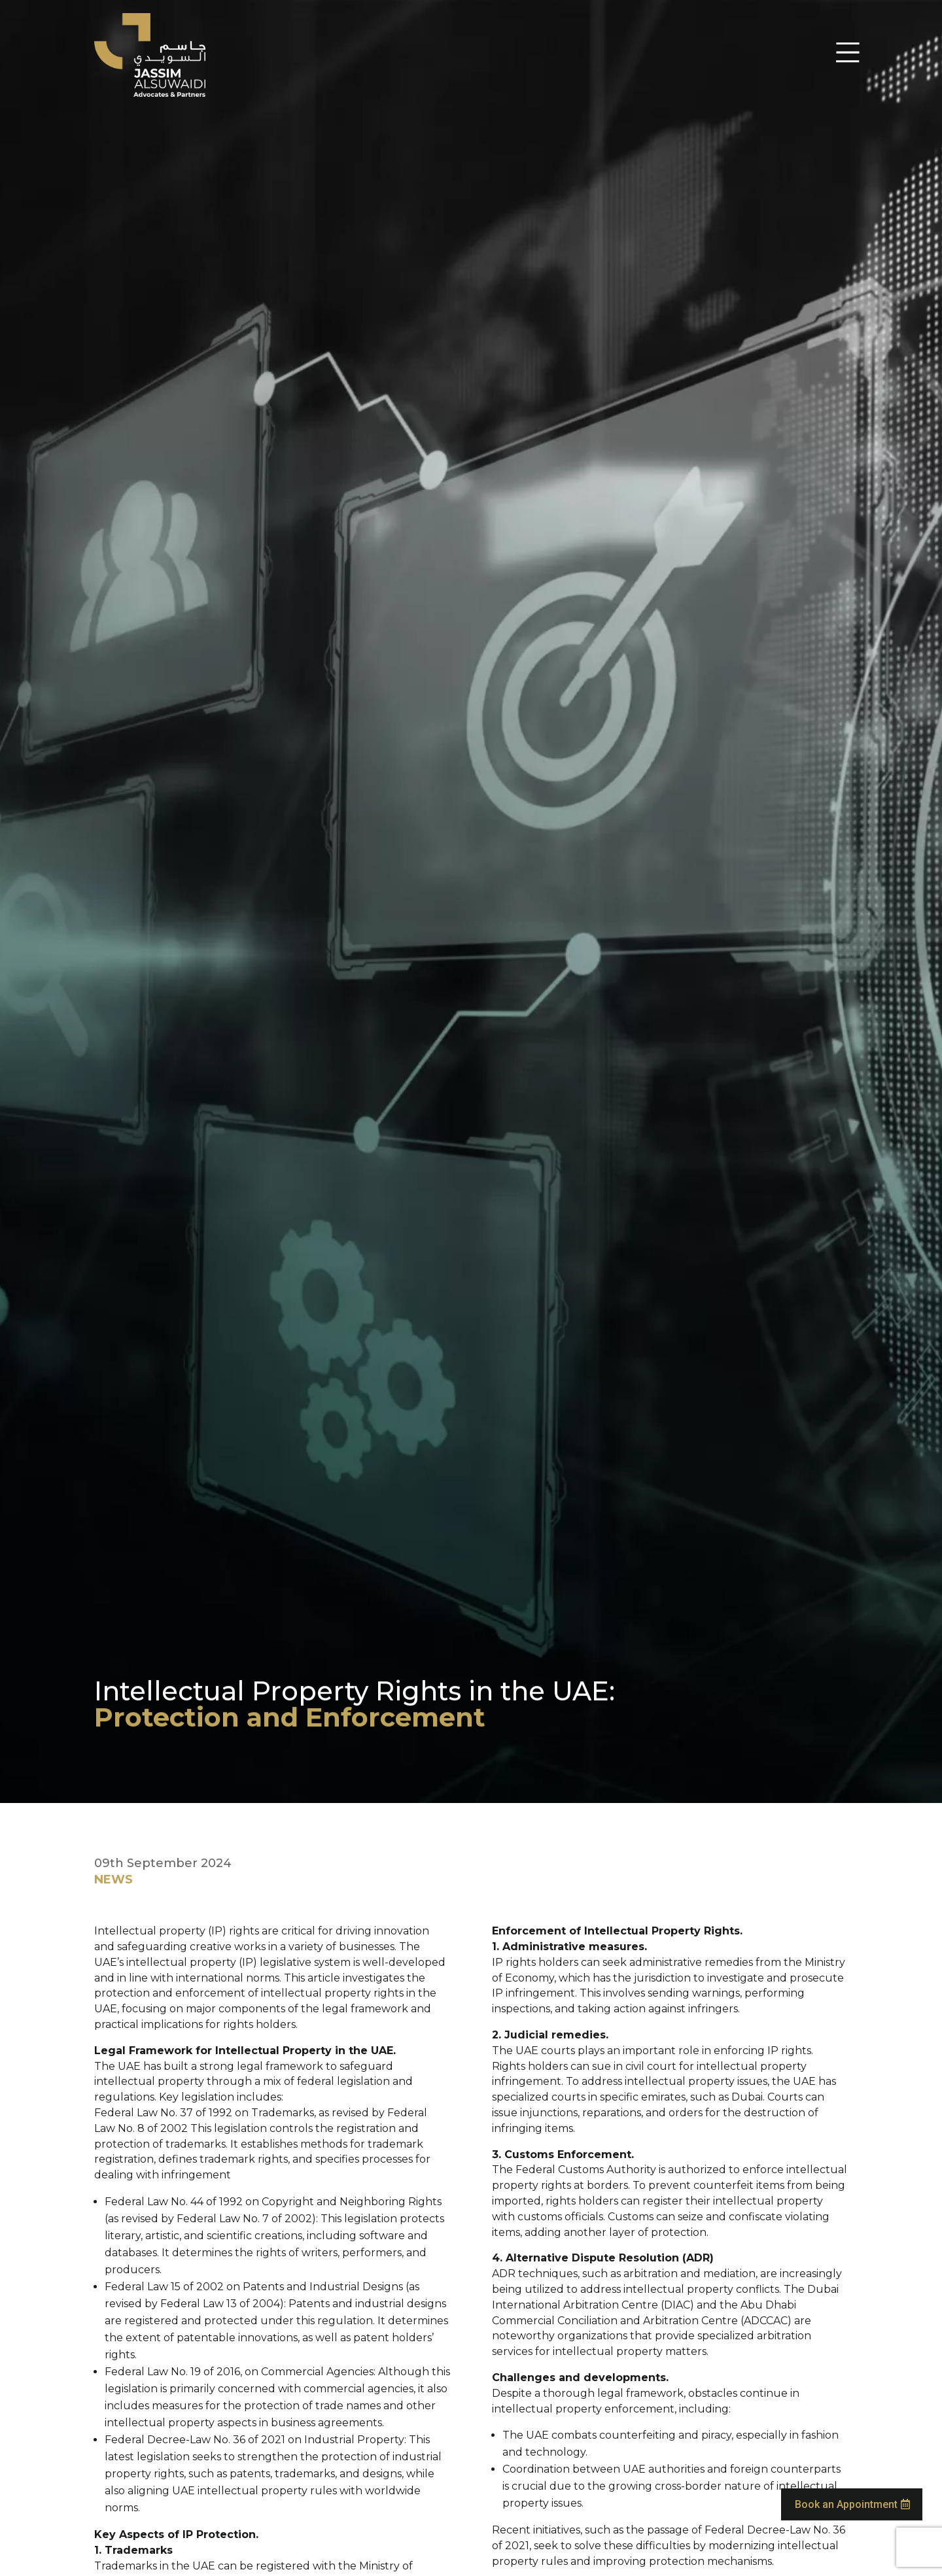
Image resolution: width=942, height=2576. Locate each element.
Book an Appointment (846, 2488)
